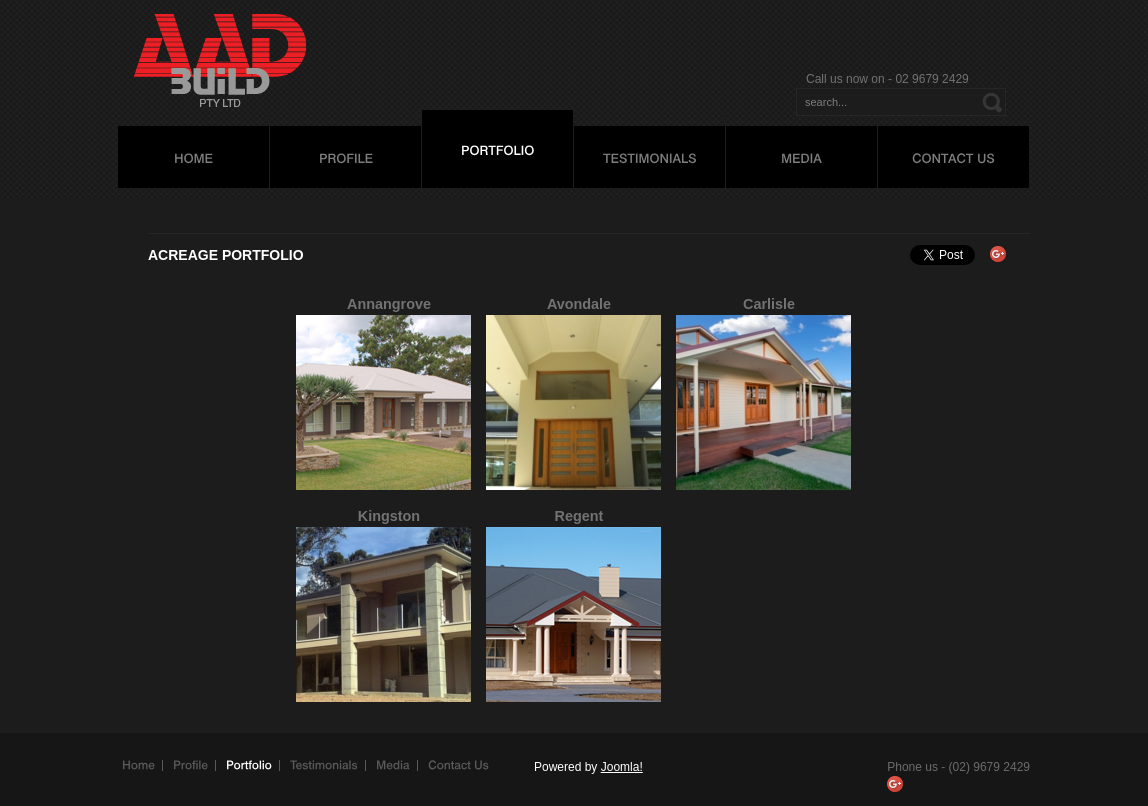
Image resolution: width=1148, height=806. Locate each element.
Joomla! (622, 767)
